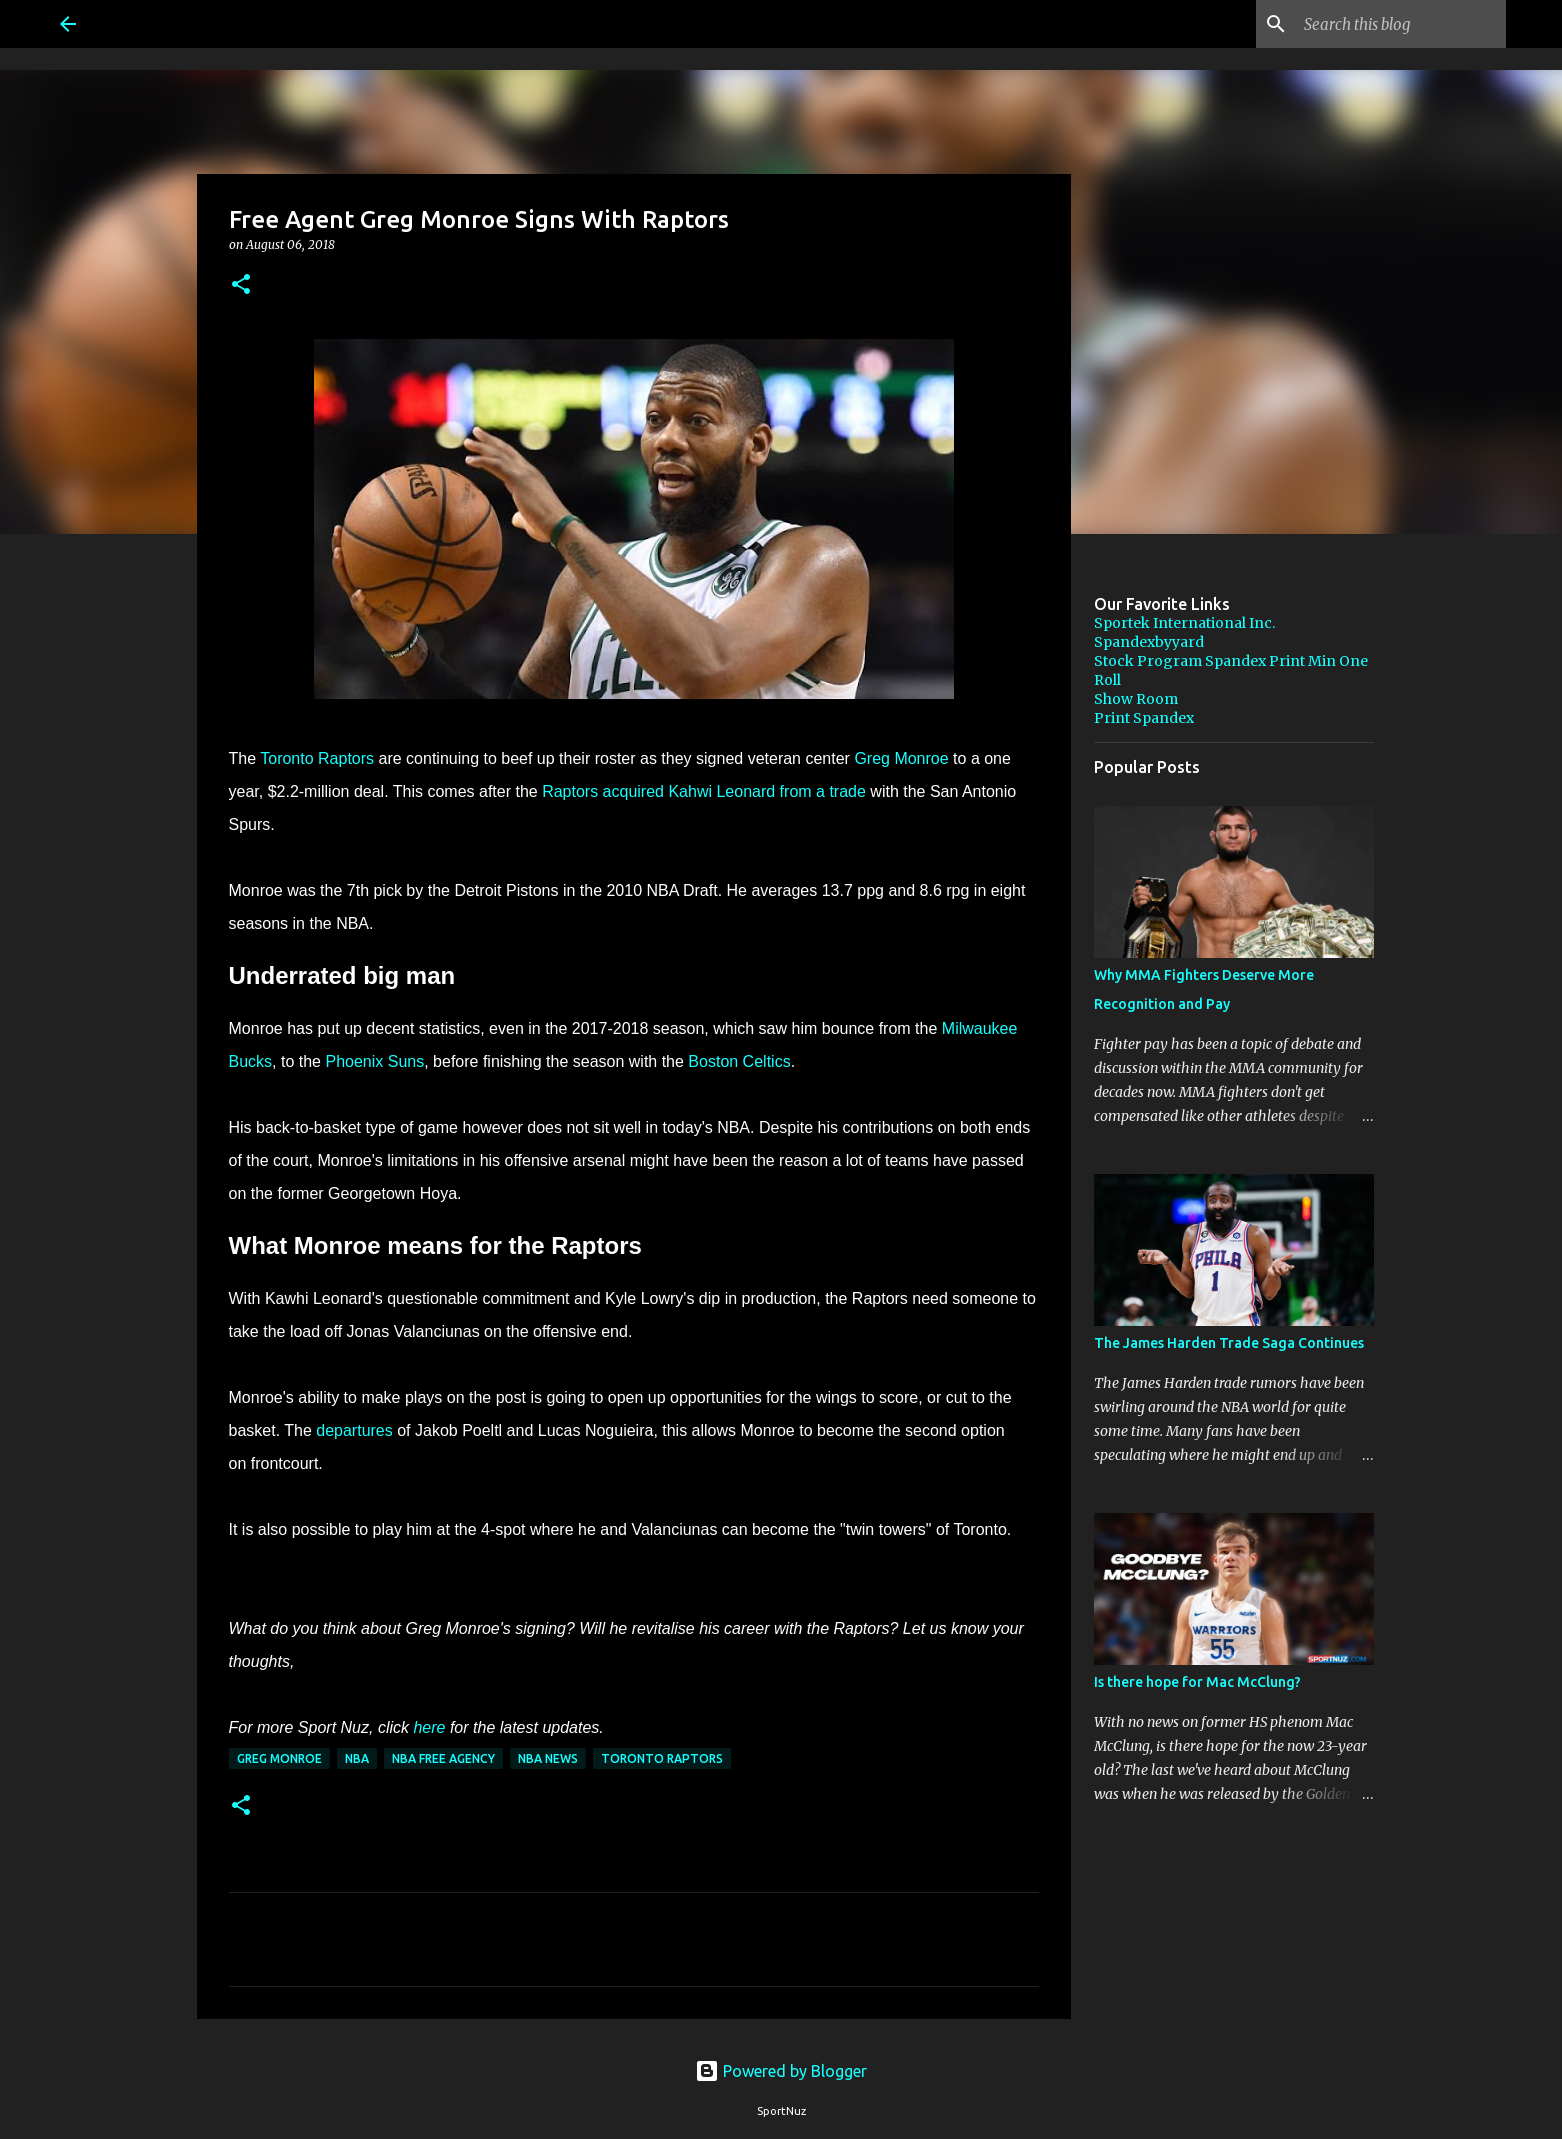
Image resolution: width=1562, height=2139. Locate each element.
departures (354, 1430)
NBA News (548, 1758)
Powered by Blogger (781, 2071)
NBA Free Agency (443, 1758)
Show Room (1136, 699)
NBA (357, 1758)
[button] (241, 285)
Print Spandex (1144, 718)
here (429, 1727)
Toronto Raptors (317, 758)
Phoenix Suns (374, 1061)
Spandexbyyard (1149, 642)
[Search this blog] (1401, 24)
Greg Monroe (901, 758)
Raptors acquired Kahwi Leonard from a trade (704, 791)
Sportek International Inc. (1184, 623)
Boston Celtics (739, 1061)
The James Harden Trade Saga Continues (1229, 1343)
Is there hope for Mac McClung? (1197, 1682)
